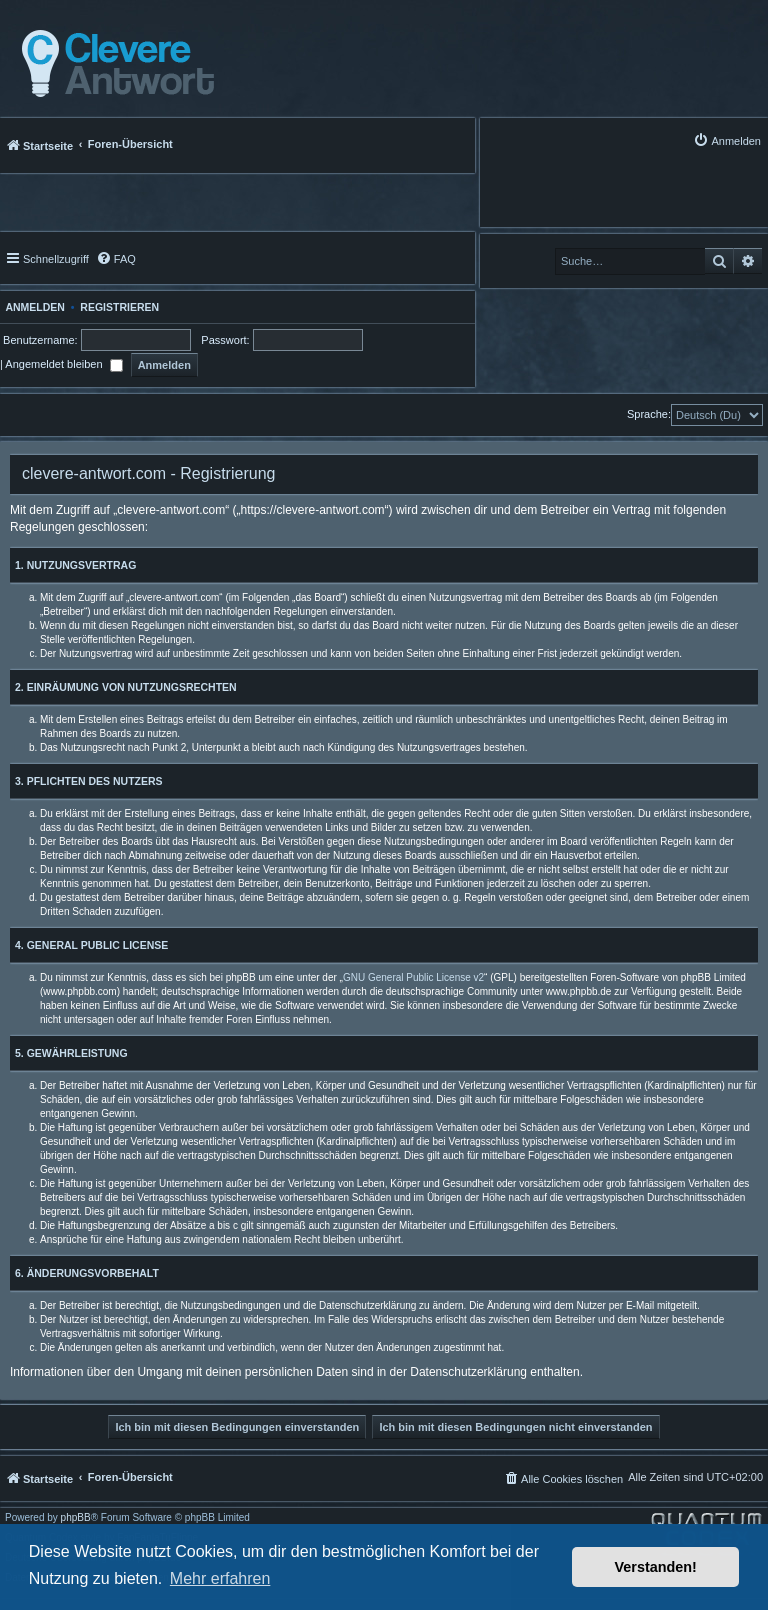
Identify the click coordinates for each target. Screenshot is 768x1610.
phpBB (76, 1518)
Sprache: (649, 414)
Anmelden (32, 307)
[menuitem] (727, 140)
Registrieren (119, 307)
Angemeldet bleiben (63, 364)
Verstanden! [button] (656, 1567)
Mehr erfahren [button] (220, 1578)
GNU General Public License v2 (413, 977)
